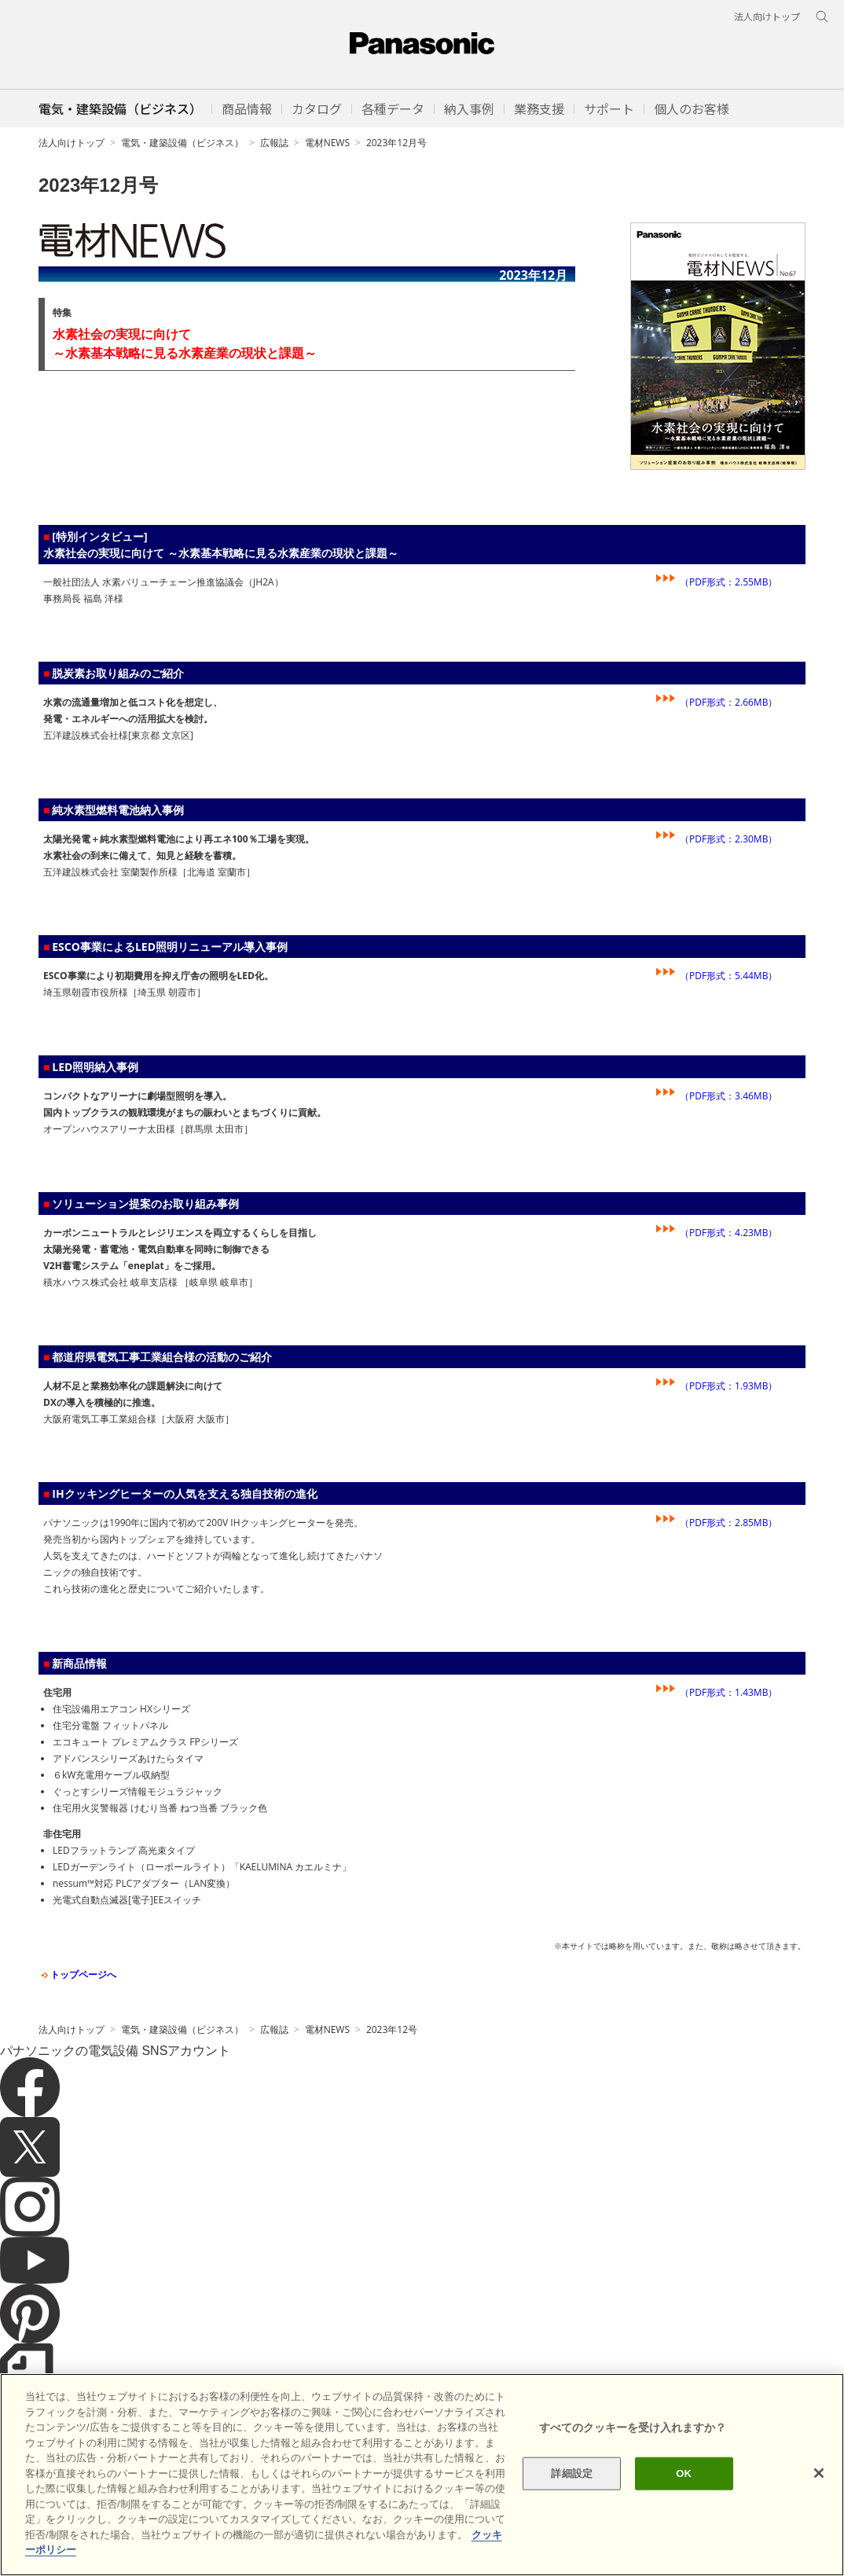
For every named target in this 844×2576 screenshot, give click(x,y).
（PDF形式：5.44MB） (728, 975)
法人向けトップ (72, 142)
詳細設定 (572, 2473)
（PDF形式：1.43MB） (728, 1692)
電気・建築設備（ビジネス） (182, 142)
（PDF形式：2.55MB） (728, 582)
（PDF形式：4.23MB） (728, 1232)
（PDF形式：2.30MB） (728, 839)
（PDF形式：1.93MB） (728, 1386)
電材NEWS (327, 142)
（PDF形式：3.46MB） (728, 1096)
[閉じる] (819, 2473)
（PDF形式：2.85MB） (728, 1522)
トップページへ (77, 1974)
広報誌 (274, 142)
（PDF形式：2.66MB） (728, 702)
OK (684, 2473)
